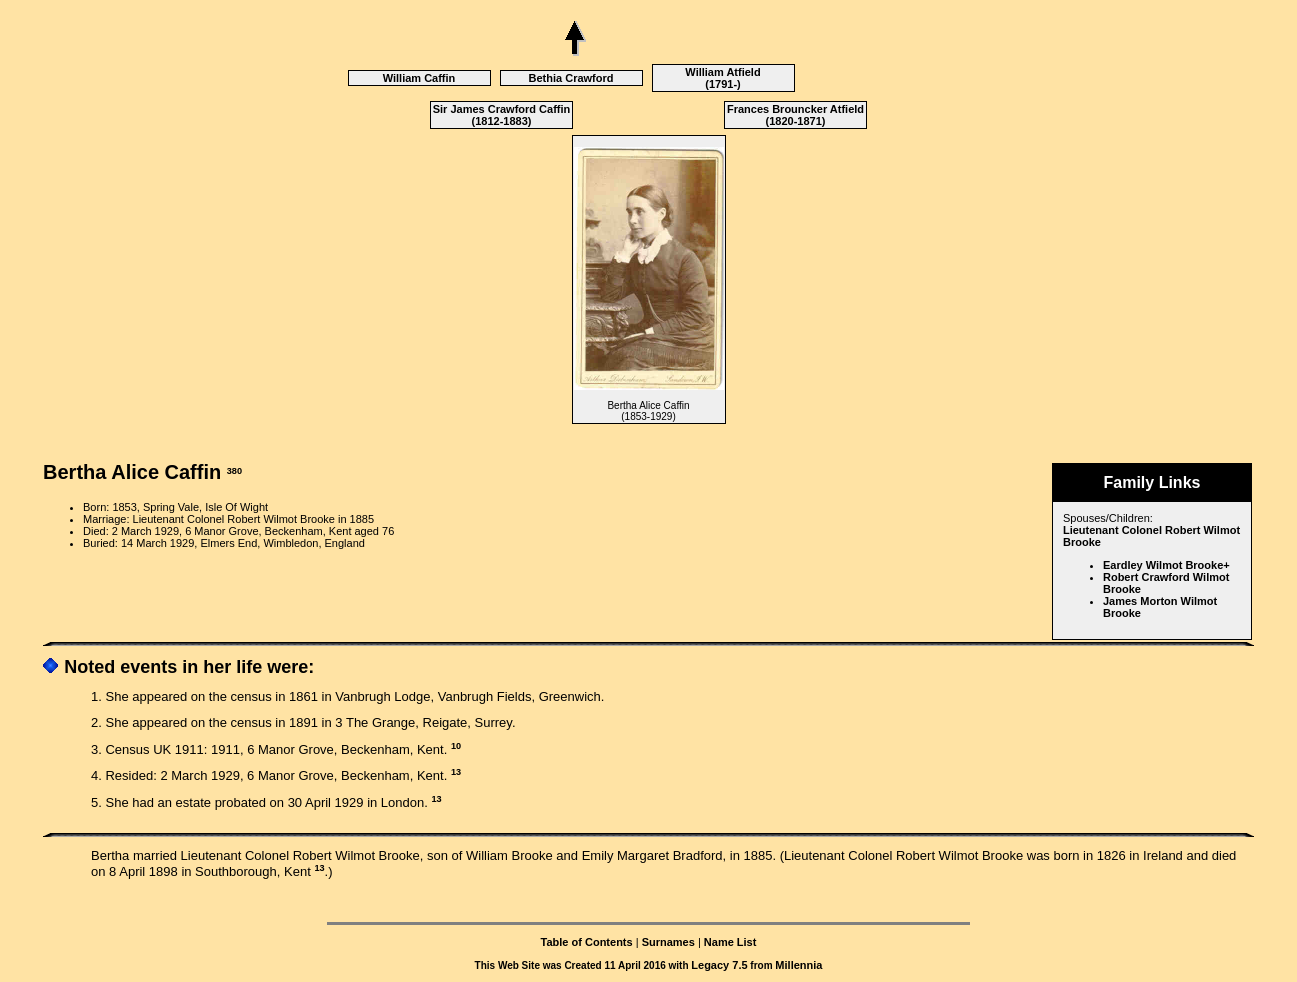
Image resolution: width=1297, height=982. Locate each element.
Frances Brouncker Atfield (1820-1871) (795, 115)
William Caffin (419, 78)
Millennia (798, 965)
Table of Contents (587, 942)
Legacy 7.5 (719, 965)
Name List (730, 942)
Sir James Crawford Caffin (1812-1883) (502, 115)
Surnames (668, 942)
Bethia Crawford (571, 78)
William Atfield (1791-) (722, 78)
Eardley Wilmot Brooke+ (1166, 565)
